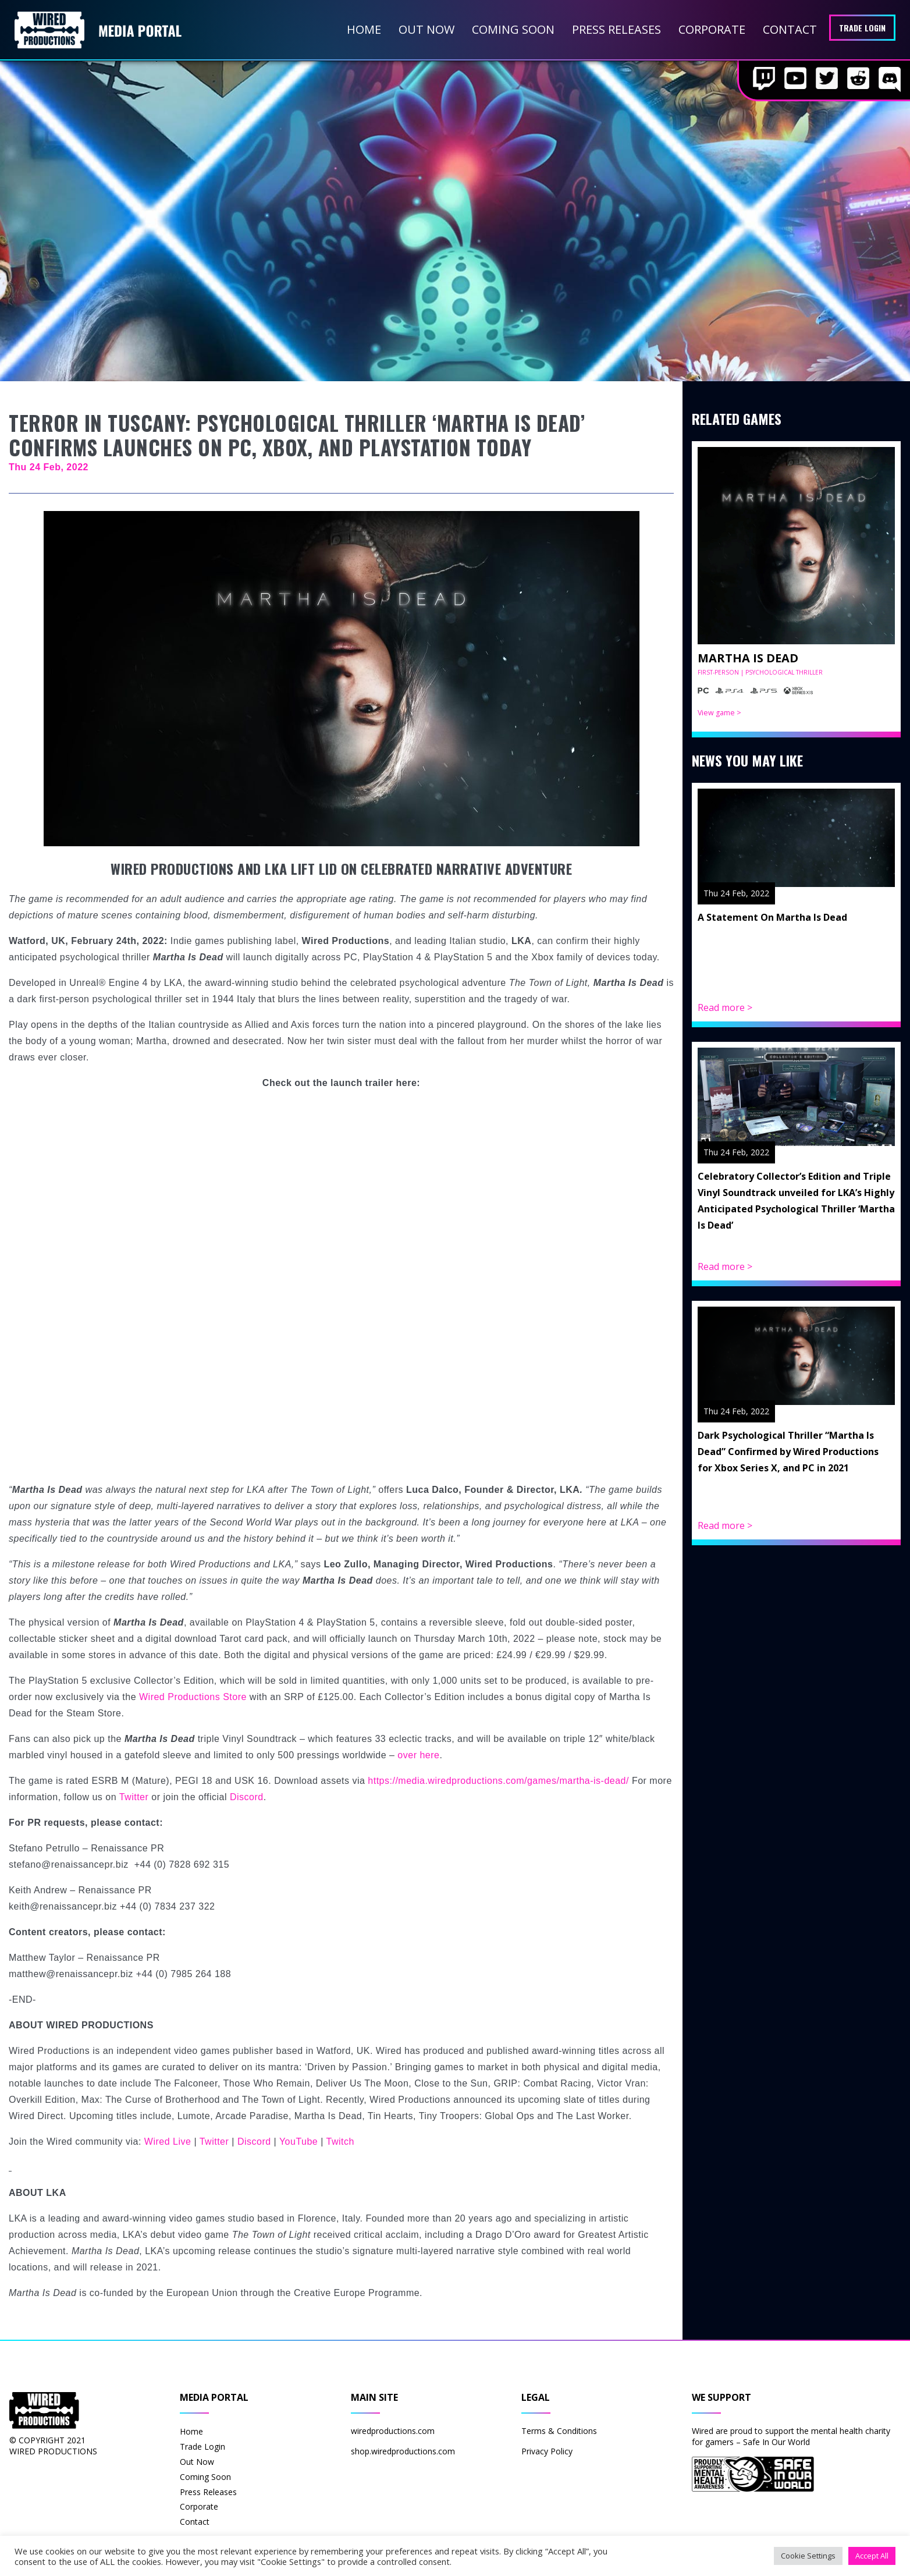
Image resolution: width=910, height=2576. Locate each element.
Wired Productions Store (193, 1697)
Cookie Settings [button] (808, 2555)
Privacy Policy (547, 2451)
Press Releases (616, 29)
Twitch (340, 2141)
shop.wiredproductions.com (403, 2451)
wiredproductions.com (393, 2430)
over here (418, 1755)
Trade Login (862, 28)
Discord (247, 1797)
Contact (790, 29)
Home (364, 29)
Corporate (711, 29)
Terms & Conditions (559, 2430)
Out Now (426, 29)
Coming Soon (513, 29)
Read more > (725, 1007)
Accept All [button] (871, 2555)
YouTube (298, 2141)
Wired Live (167, 2141)
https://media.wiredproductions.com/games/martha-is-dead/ (498, 1781)
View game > (719, 713)
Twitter (134, 1797)
